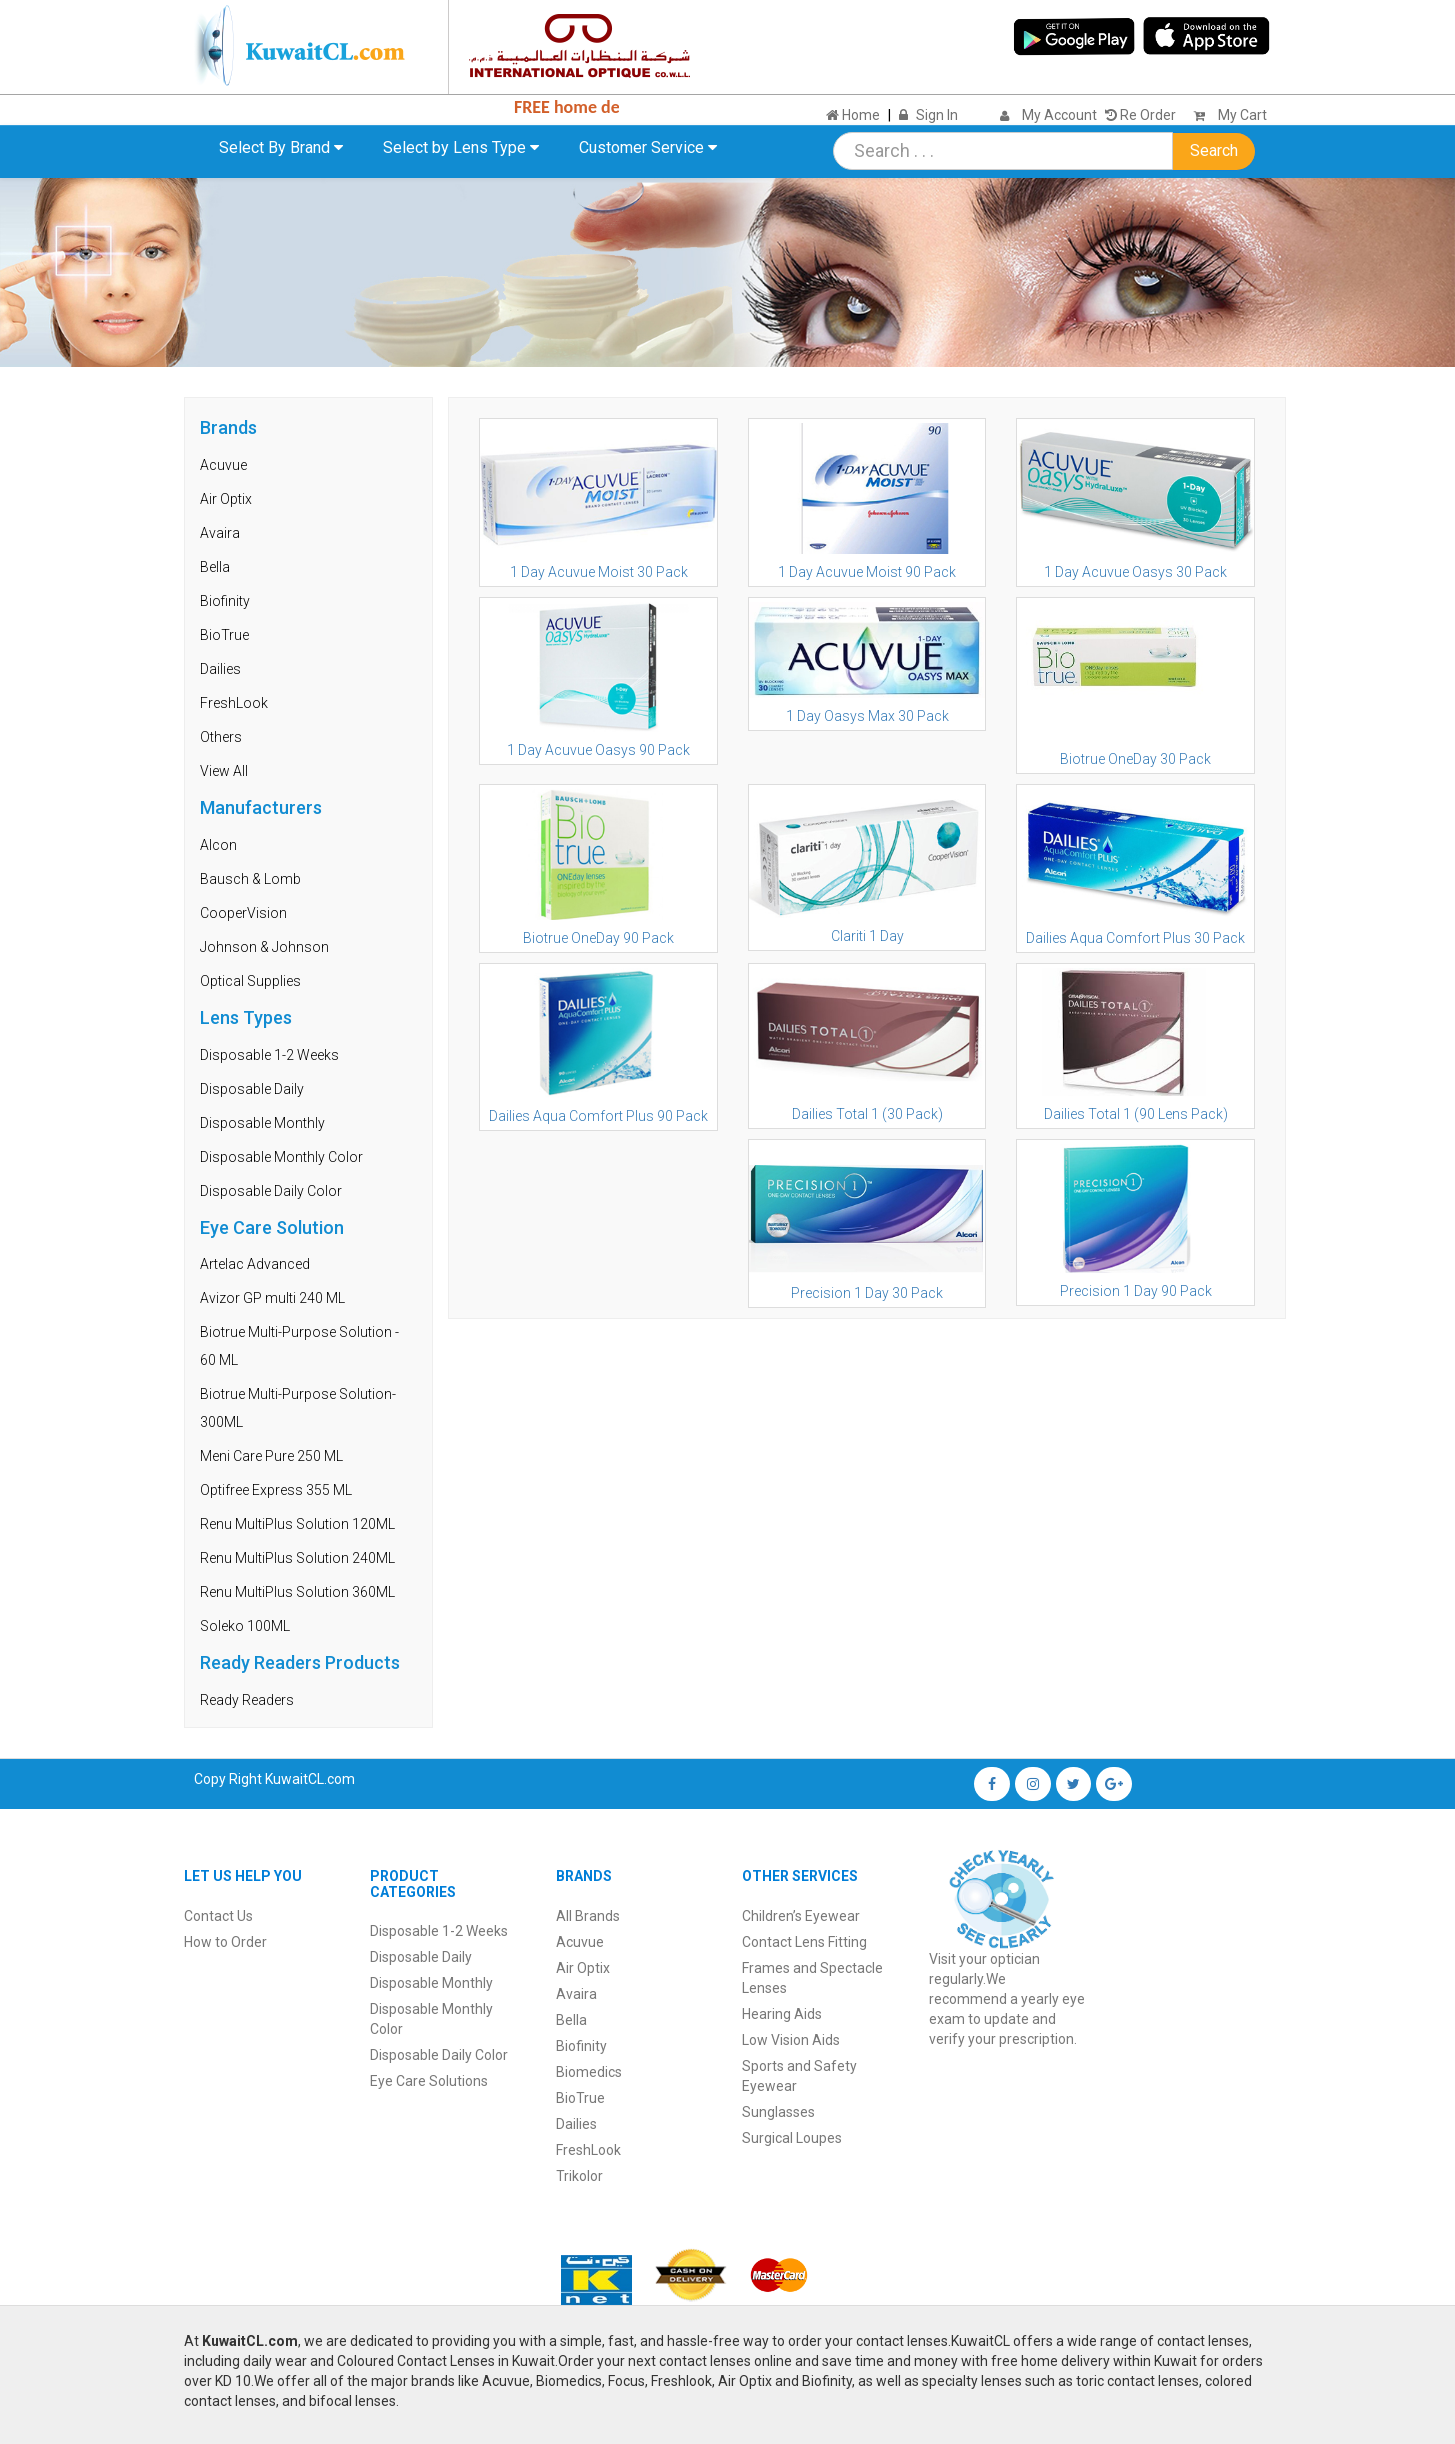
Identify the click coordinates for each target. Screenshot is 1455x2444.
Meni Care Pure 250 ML (271, 1456)
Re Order (1140, 115)
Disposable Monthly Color (281, 1157)
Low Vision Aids (791, 2040)
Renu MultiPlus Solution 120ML (297, 1524)
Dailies (220, 669)
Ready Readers (247, 1700)
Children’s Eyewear (801, 1916)
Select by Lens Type (461, 147)
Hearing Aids (782, 2014)
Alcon (218, 845)
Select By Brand (281, 147)
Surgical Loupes (792, 2138)
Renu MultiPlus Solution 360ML (297, 1592)
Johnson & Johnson (264, 947)
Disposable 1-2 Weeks (269, 1055)
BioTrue (224, 635)
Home (853, 115)
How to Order (225, 1942)
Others (221, 737)
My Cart (1225, 115)
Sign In (937, 115)
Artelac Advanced (255, 1264)
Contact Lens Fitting (804, 1942)
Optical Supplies (250, 981)
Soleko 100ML (245, 1626)
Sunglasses (778, 2112)
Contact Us (218, 1916)
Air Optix (226, 499)
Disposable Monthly (262, 1123)
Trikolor (579, 2176)
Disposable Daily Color (271, 1191)
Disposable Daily (252, 1089)
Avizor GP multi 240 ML (272, 1298)
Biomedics (589, 2072)
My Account (1059, 115)
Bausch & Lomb (250, 879)
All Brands (588, 1916)
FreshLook (234, 703)
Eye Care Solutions (429, 2081)
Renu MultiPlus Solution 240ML (297, 1558)
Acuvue (223, 465)
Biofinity (225, 601)
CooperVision (243, 913)
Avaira (220, 533)
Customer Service (648, 147)
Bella (215, 567)
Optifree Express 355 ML (276, 1490)
